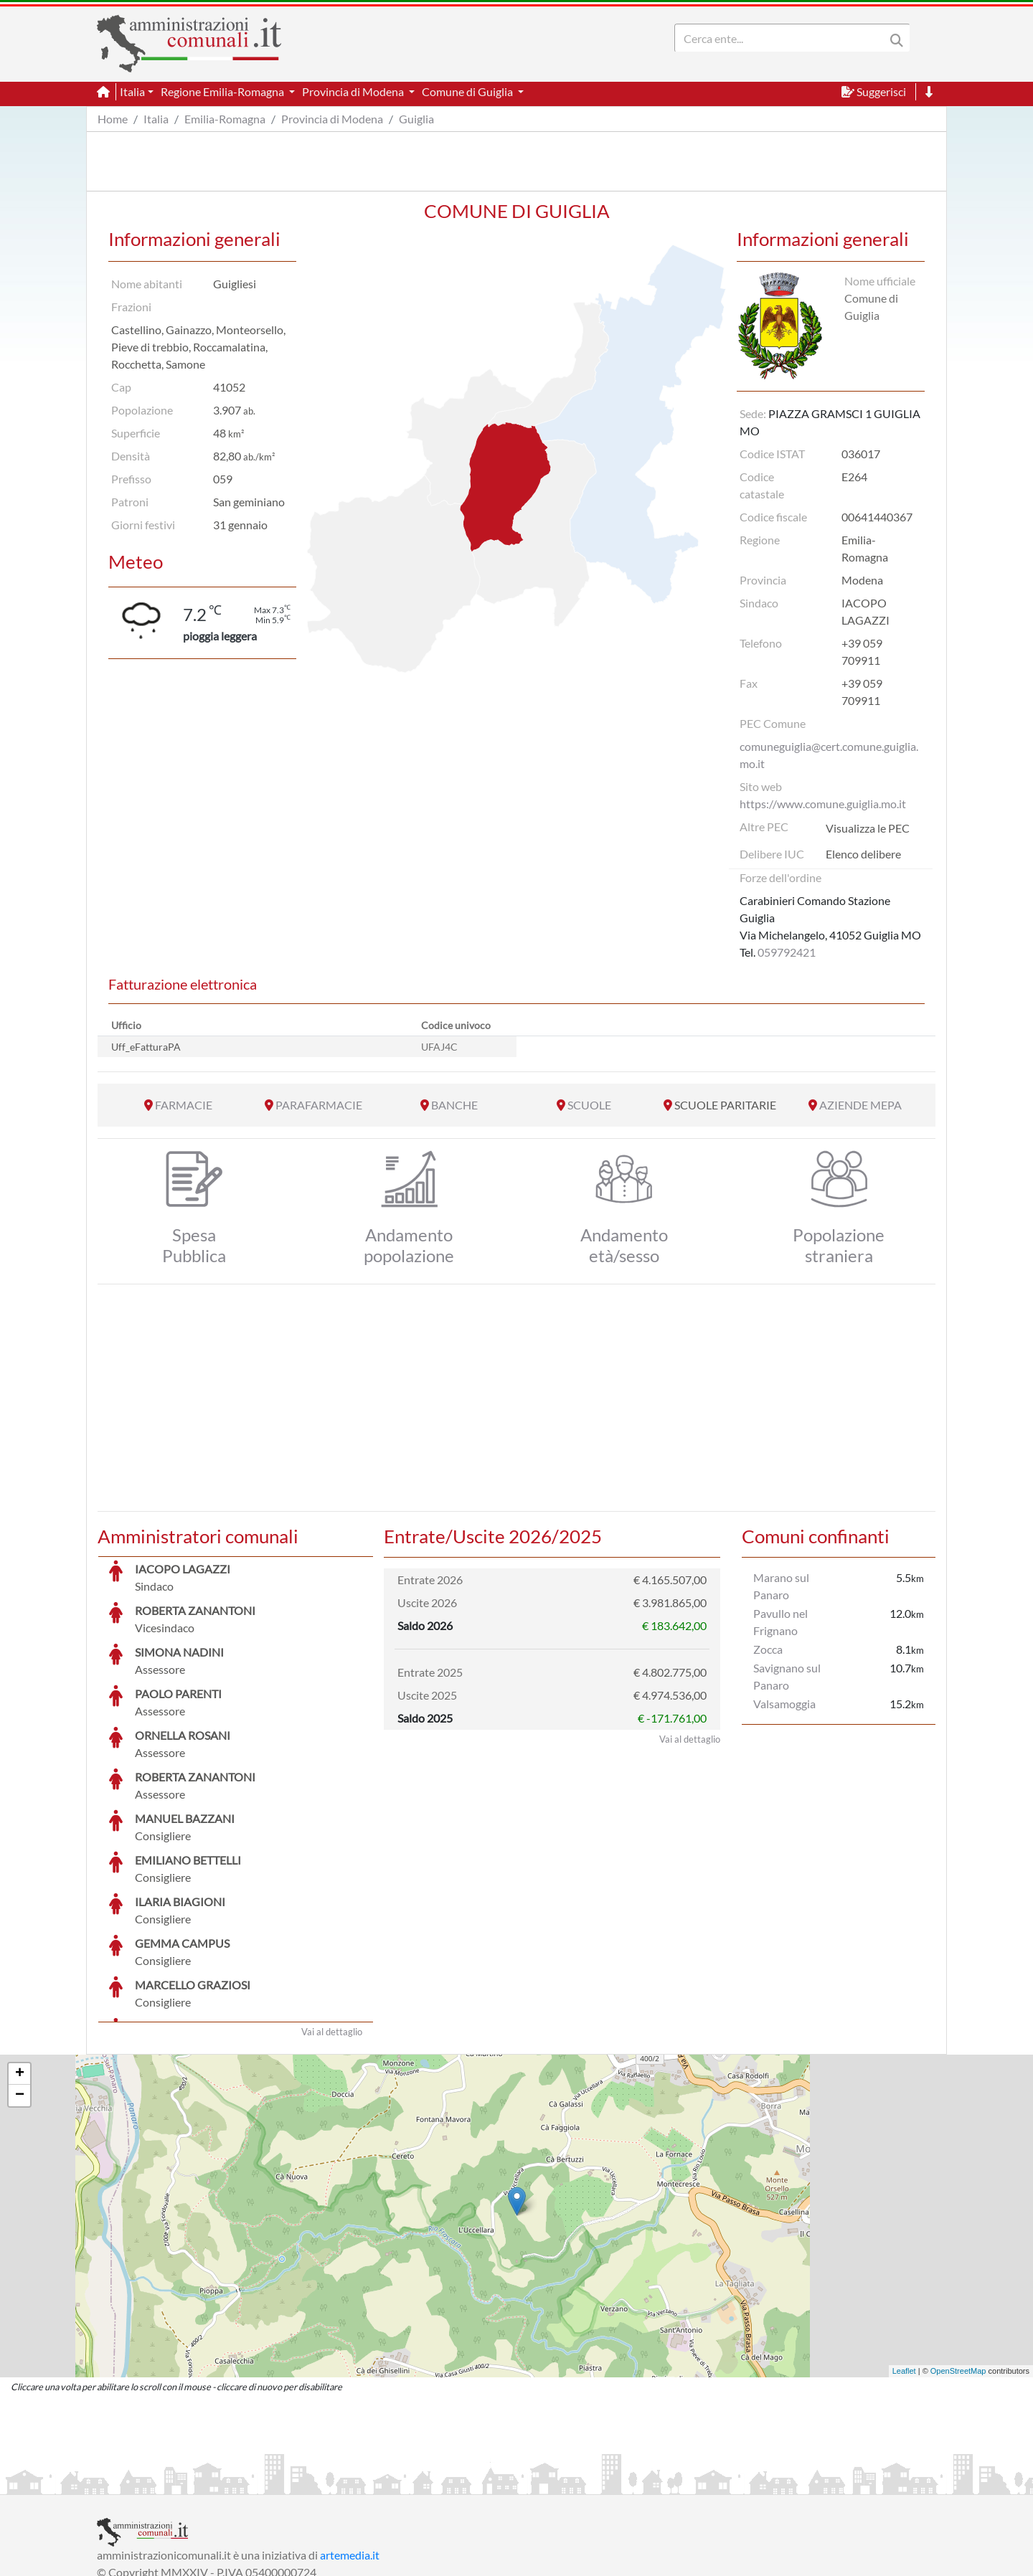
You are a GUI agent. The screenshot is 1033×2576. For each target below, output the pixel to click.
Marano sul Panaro (781, 1586)
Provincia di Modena (332, 119)
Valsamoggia (784, 1703)
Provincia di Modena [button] (354, 91)
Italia (156, 119)
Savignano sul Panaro (787, 1676)
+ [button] (19, 1966)
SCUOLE (589, 1105)
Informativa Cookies (379, 2482)
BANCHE (454, 1105)
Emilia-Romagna (224, 119)
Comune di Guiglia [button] (468, 91)
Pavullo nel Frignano (780, 1621)
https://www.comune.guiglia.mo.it (823, 803)
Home (113, 119)
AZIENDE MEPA (860, 1105)
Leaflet (904, 2263)
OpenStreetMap (958, 2263)
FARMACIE (183, 1105)
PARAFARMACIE (318, 1105)
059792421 (787, 952)
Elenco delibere (863, 854)
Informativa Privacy (273, 2482)
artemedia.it (349, 2447)
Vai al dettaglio (331, 1924)
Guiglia (416, 119)
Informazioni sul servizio (157, 2482)
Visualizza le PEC (868, 828)
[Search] (782, 38)
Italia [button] (132, 91)
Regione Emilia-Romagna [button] (223, 91)
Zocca (768, 1649)
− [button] (19, 1988)
